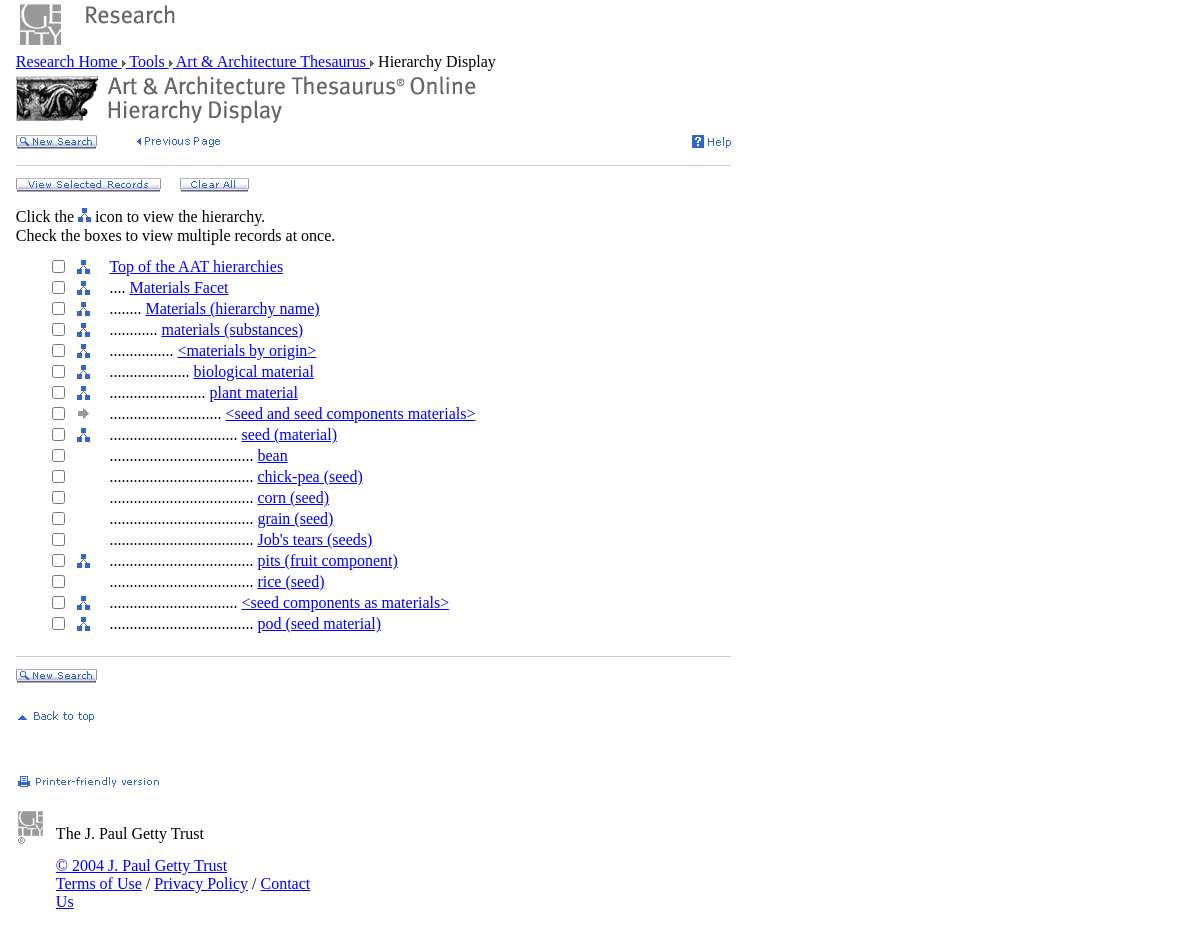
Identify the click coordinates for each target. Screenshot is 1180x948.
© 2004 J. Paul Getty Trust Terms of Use (141, 874)
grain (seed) (295, 518)
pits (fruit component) (327, 560)
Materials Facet (178, 287)
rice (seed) (290, 581)
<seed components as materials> (345, 602)
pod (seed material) (319, 623)
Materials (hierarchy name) (232, 308)
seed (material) (289, 434)
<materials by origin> (246, 350)
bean (272, 455)
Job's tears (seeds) (314, 539)
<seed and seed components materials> (350, 413)
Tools (147, 61)
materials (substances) (232, 329)
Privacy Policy (201, 883)
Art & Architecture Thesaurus (271, 61)
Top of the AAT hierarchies (196, 266)
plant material (253, 392)
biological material (253, 371)
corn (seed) (293, 497)
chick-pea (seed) (309, 476)
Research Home (69, 61)
